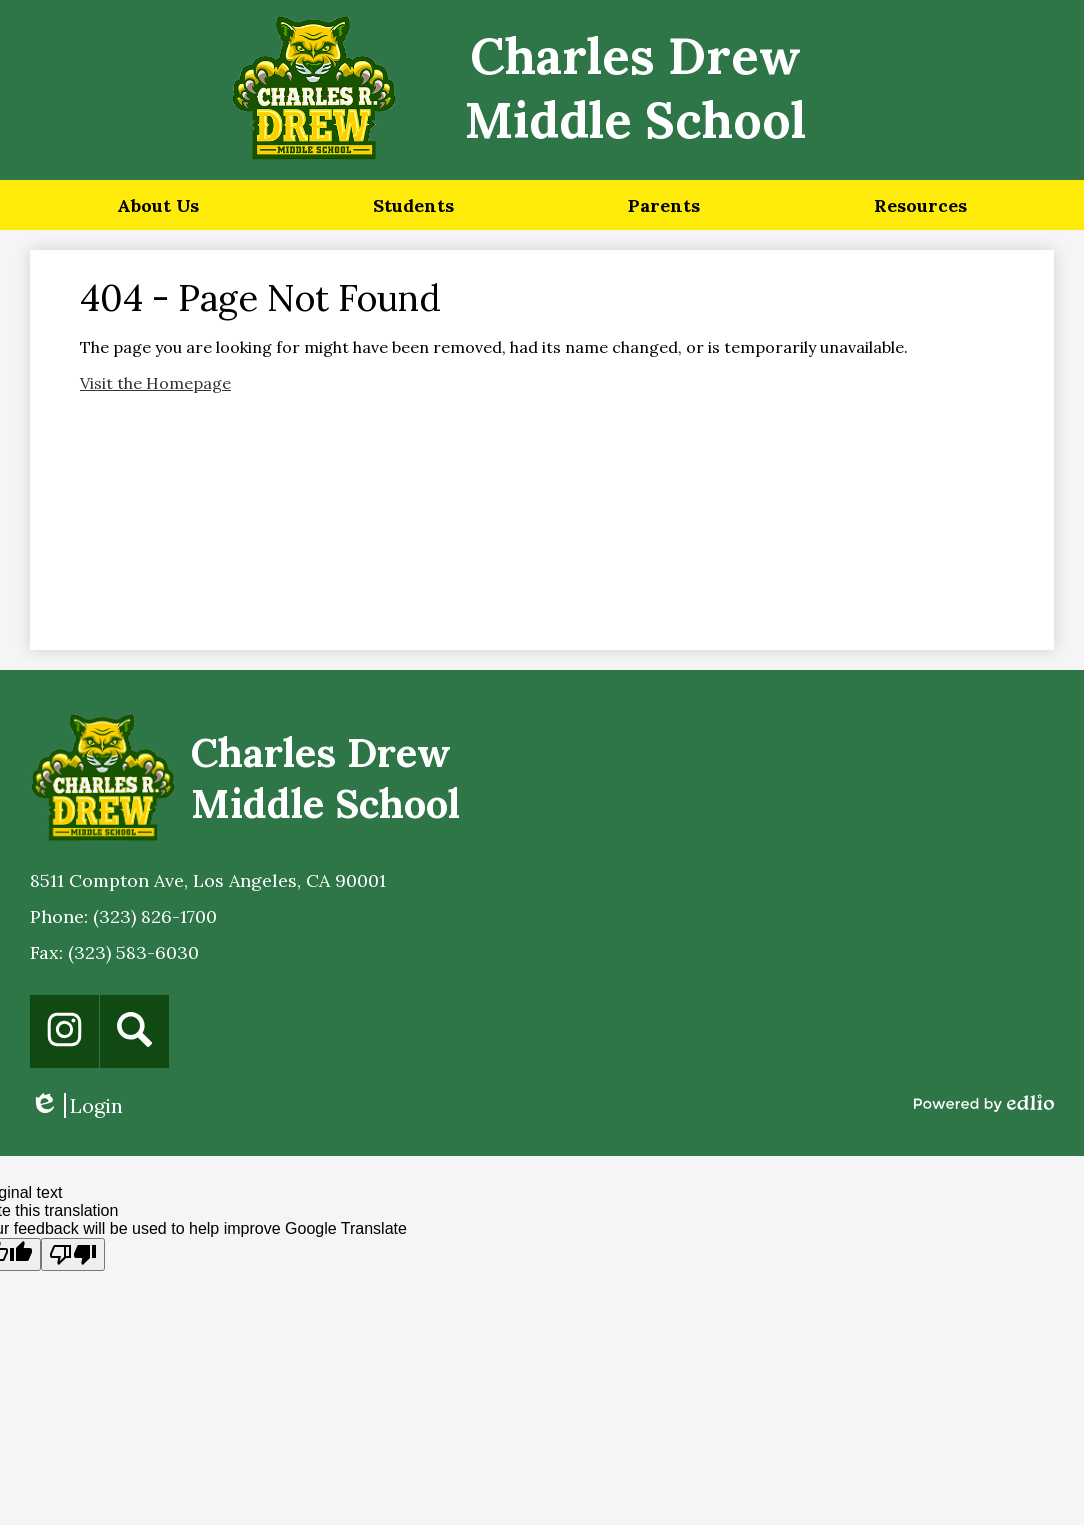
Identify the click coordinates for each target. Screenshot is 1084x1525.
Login (76, 1105)
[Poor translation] (73, 1254)
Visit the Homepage (155, 383)
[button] (158, 205)
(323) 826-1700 (155, 916)
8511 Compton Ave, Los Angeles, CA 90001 (208, 880)
